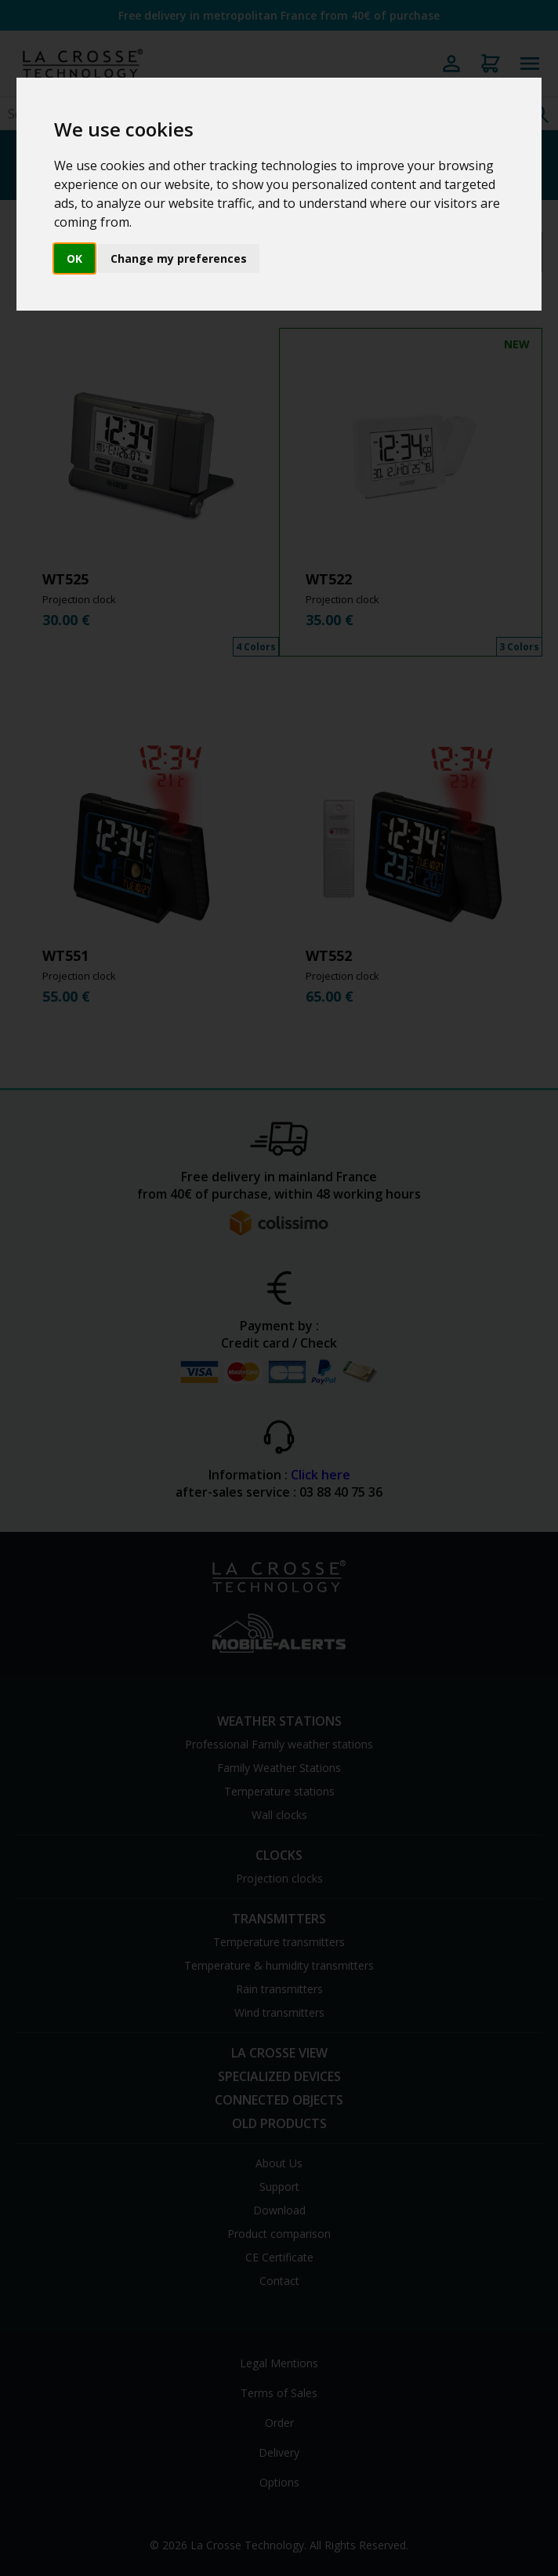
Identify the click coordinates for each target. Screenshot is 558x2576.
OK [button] (74, 258)
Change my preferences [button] (179, 258)
